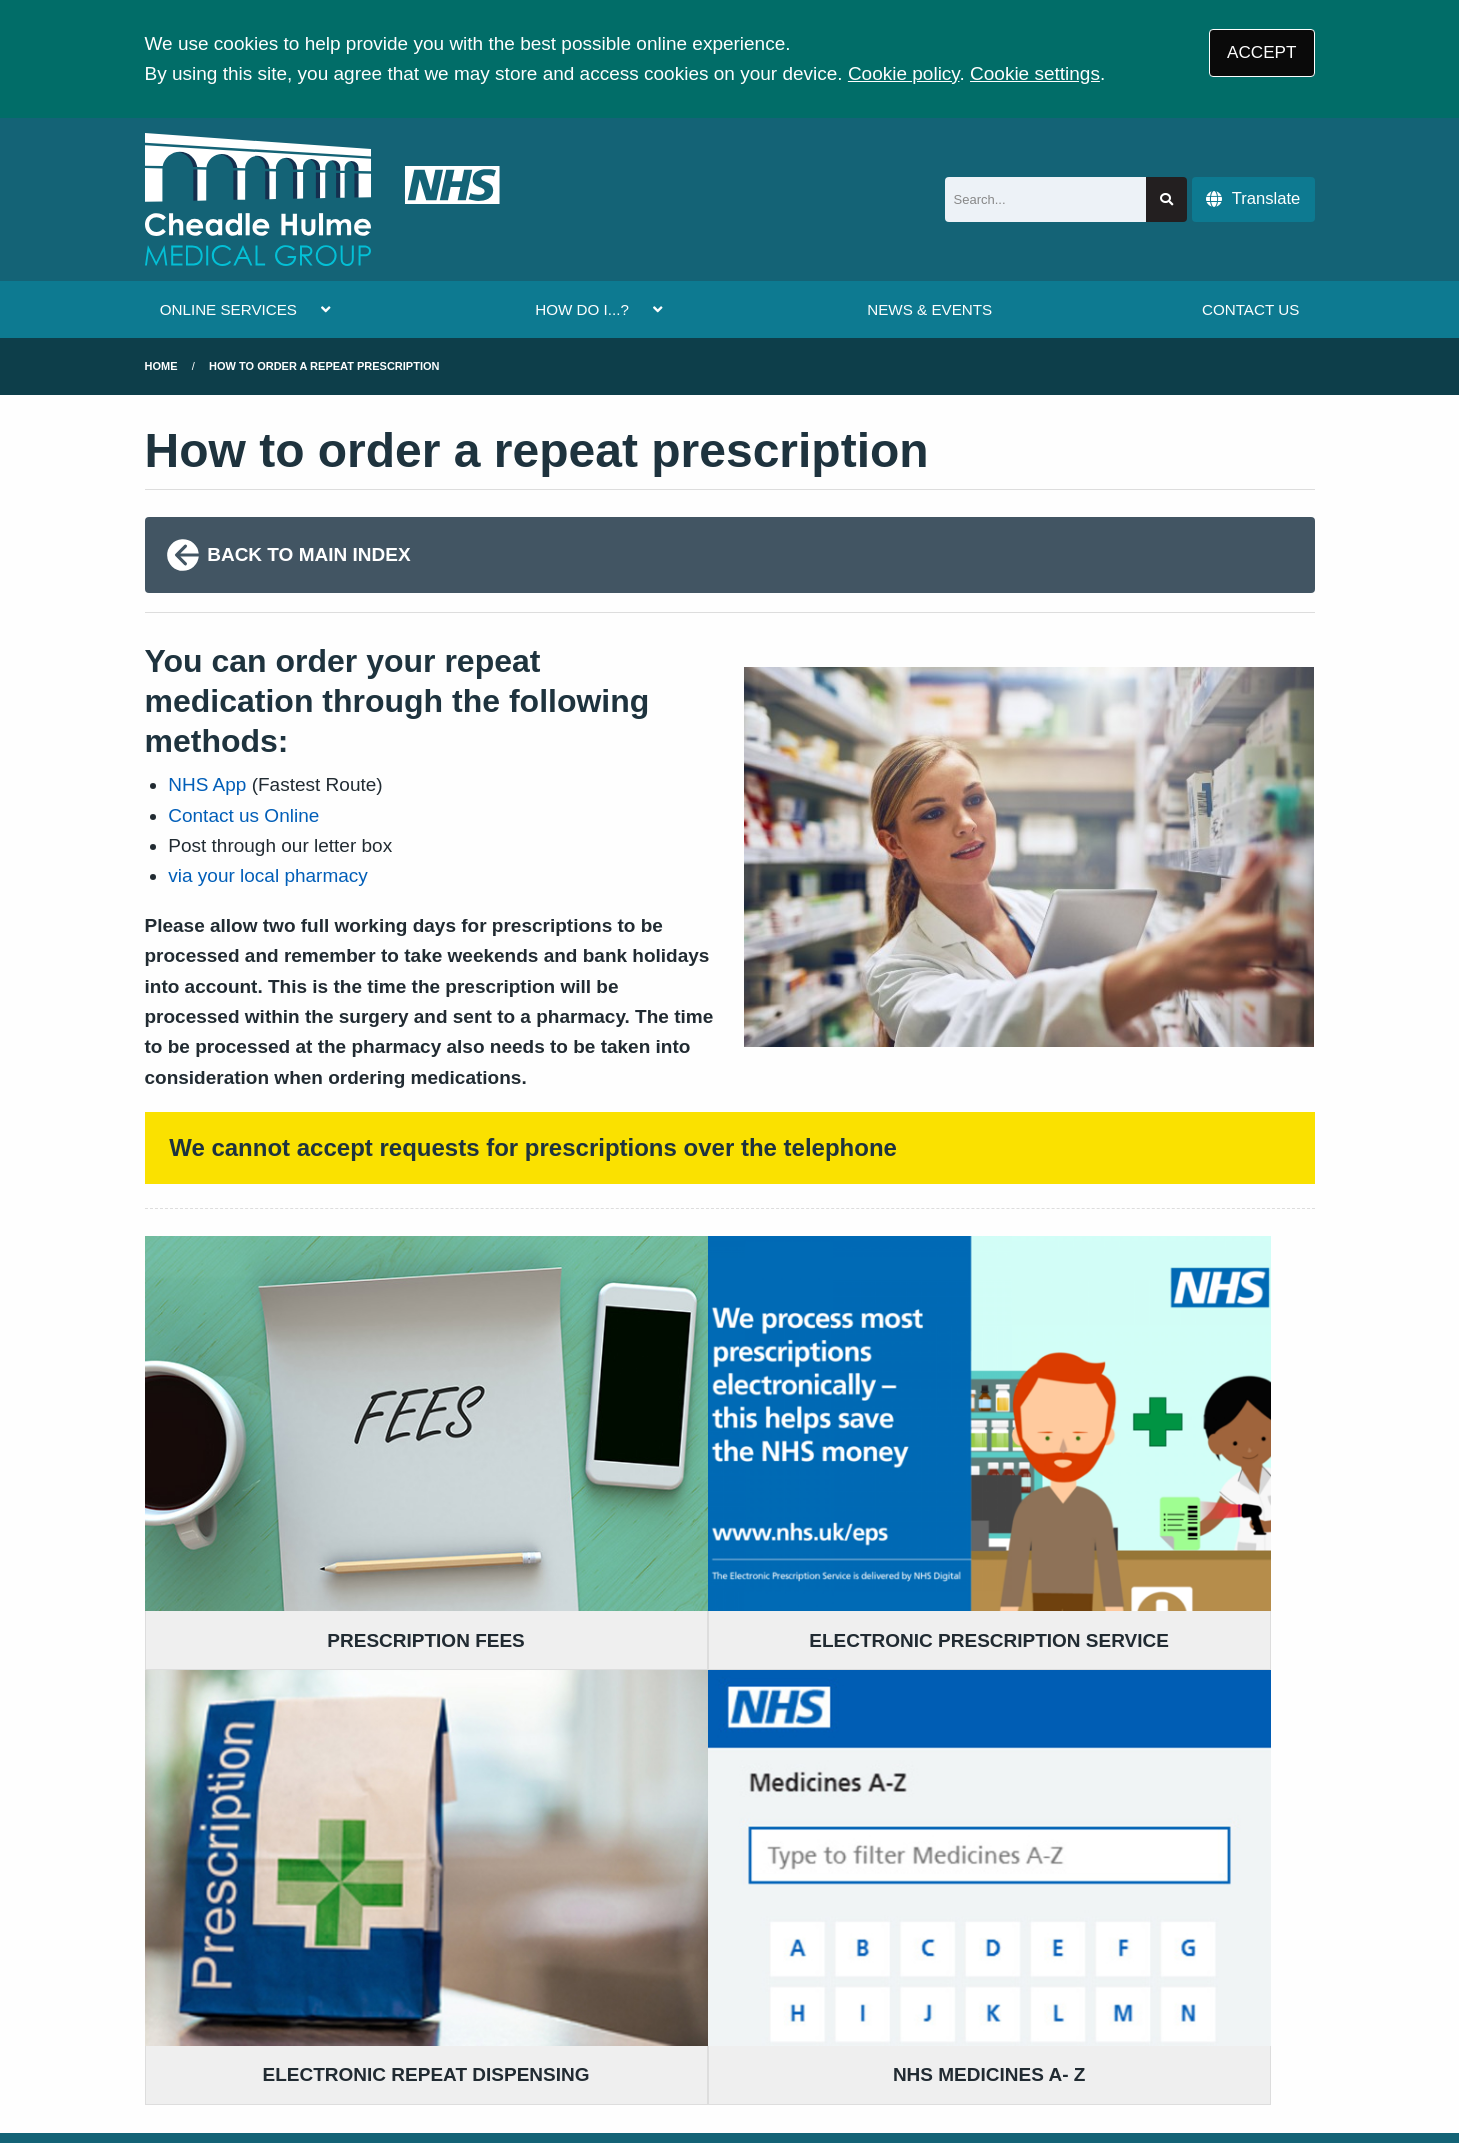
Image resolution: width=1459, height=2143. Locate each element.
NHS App (207, 784)
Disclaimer (429, 1998)
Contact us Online (243, 815)
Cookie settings (1035, 73)
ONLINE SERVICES (228, 309)
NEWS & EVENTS (929, 309)
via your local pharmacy (268, 875)
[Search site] (1166, 199)
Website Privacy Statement (785, 1998)
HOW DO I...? (582, 309)
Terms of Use (320, 1998)
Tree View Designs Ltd (247, 2066)
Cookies (938, 1998)
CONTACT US (1250, 309)
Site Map (1020, 1998)
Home (161, 366)
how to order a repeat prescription (324, 366)
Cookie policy (904, 73)
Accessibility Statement (576, 1998)
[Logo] (322, 199)
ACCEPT (1261, 52)
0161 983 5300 (306, 1814)
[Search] (1046, 199)
